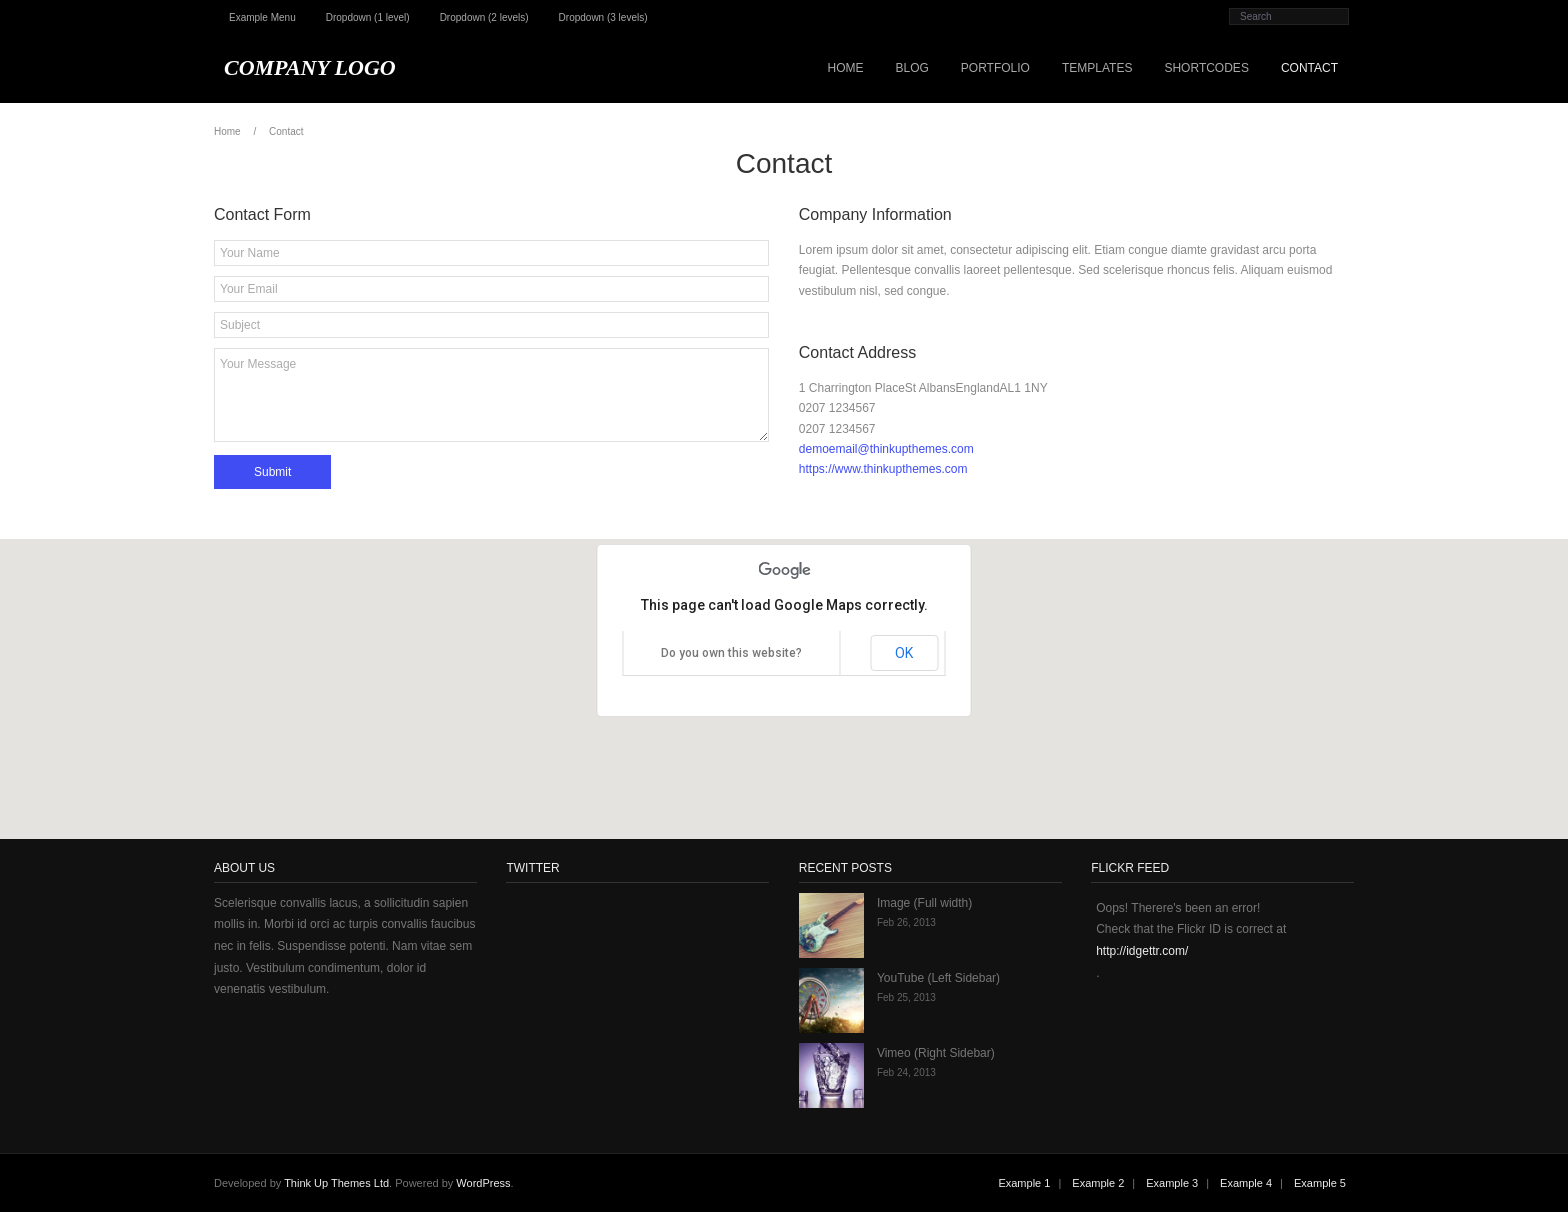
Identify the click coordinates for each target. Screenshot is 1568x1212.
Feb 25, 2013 (906, 997)
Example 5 (1320, 1183)
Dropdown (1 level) (368, 17)
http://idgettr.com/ (1142, 951)
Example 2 (1098, 1183)
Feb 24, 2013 (906, 1072)
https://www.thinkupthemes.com (883, 469)
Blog (911, 68)
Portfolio (995, 68)
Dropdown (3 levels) (603, 17)
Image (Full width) (924, 903)
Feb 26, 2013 (906, 922)
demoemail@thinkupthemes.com (886, 449)
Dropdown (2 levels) (484, 17)
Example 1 (1024, 1183)
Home (845, 68)
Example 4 (1246, 1183)
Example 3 (1172, 1183)
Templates (1097, 68)
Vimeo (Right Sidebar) (936, 1053)
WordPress (483, 1183)
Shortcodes (1206, 68)
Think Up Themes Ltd (336, 1183)
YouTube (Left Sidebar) (938, 978)
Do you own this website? (731, 653)
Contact (1309, 68)
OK (904, 653)
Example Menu (262, 17)
